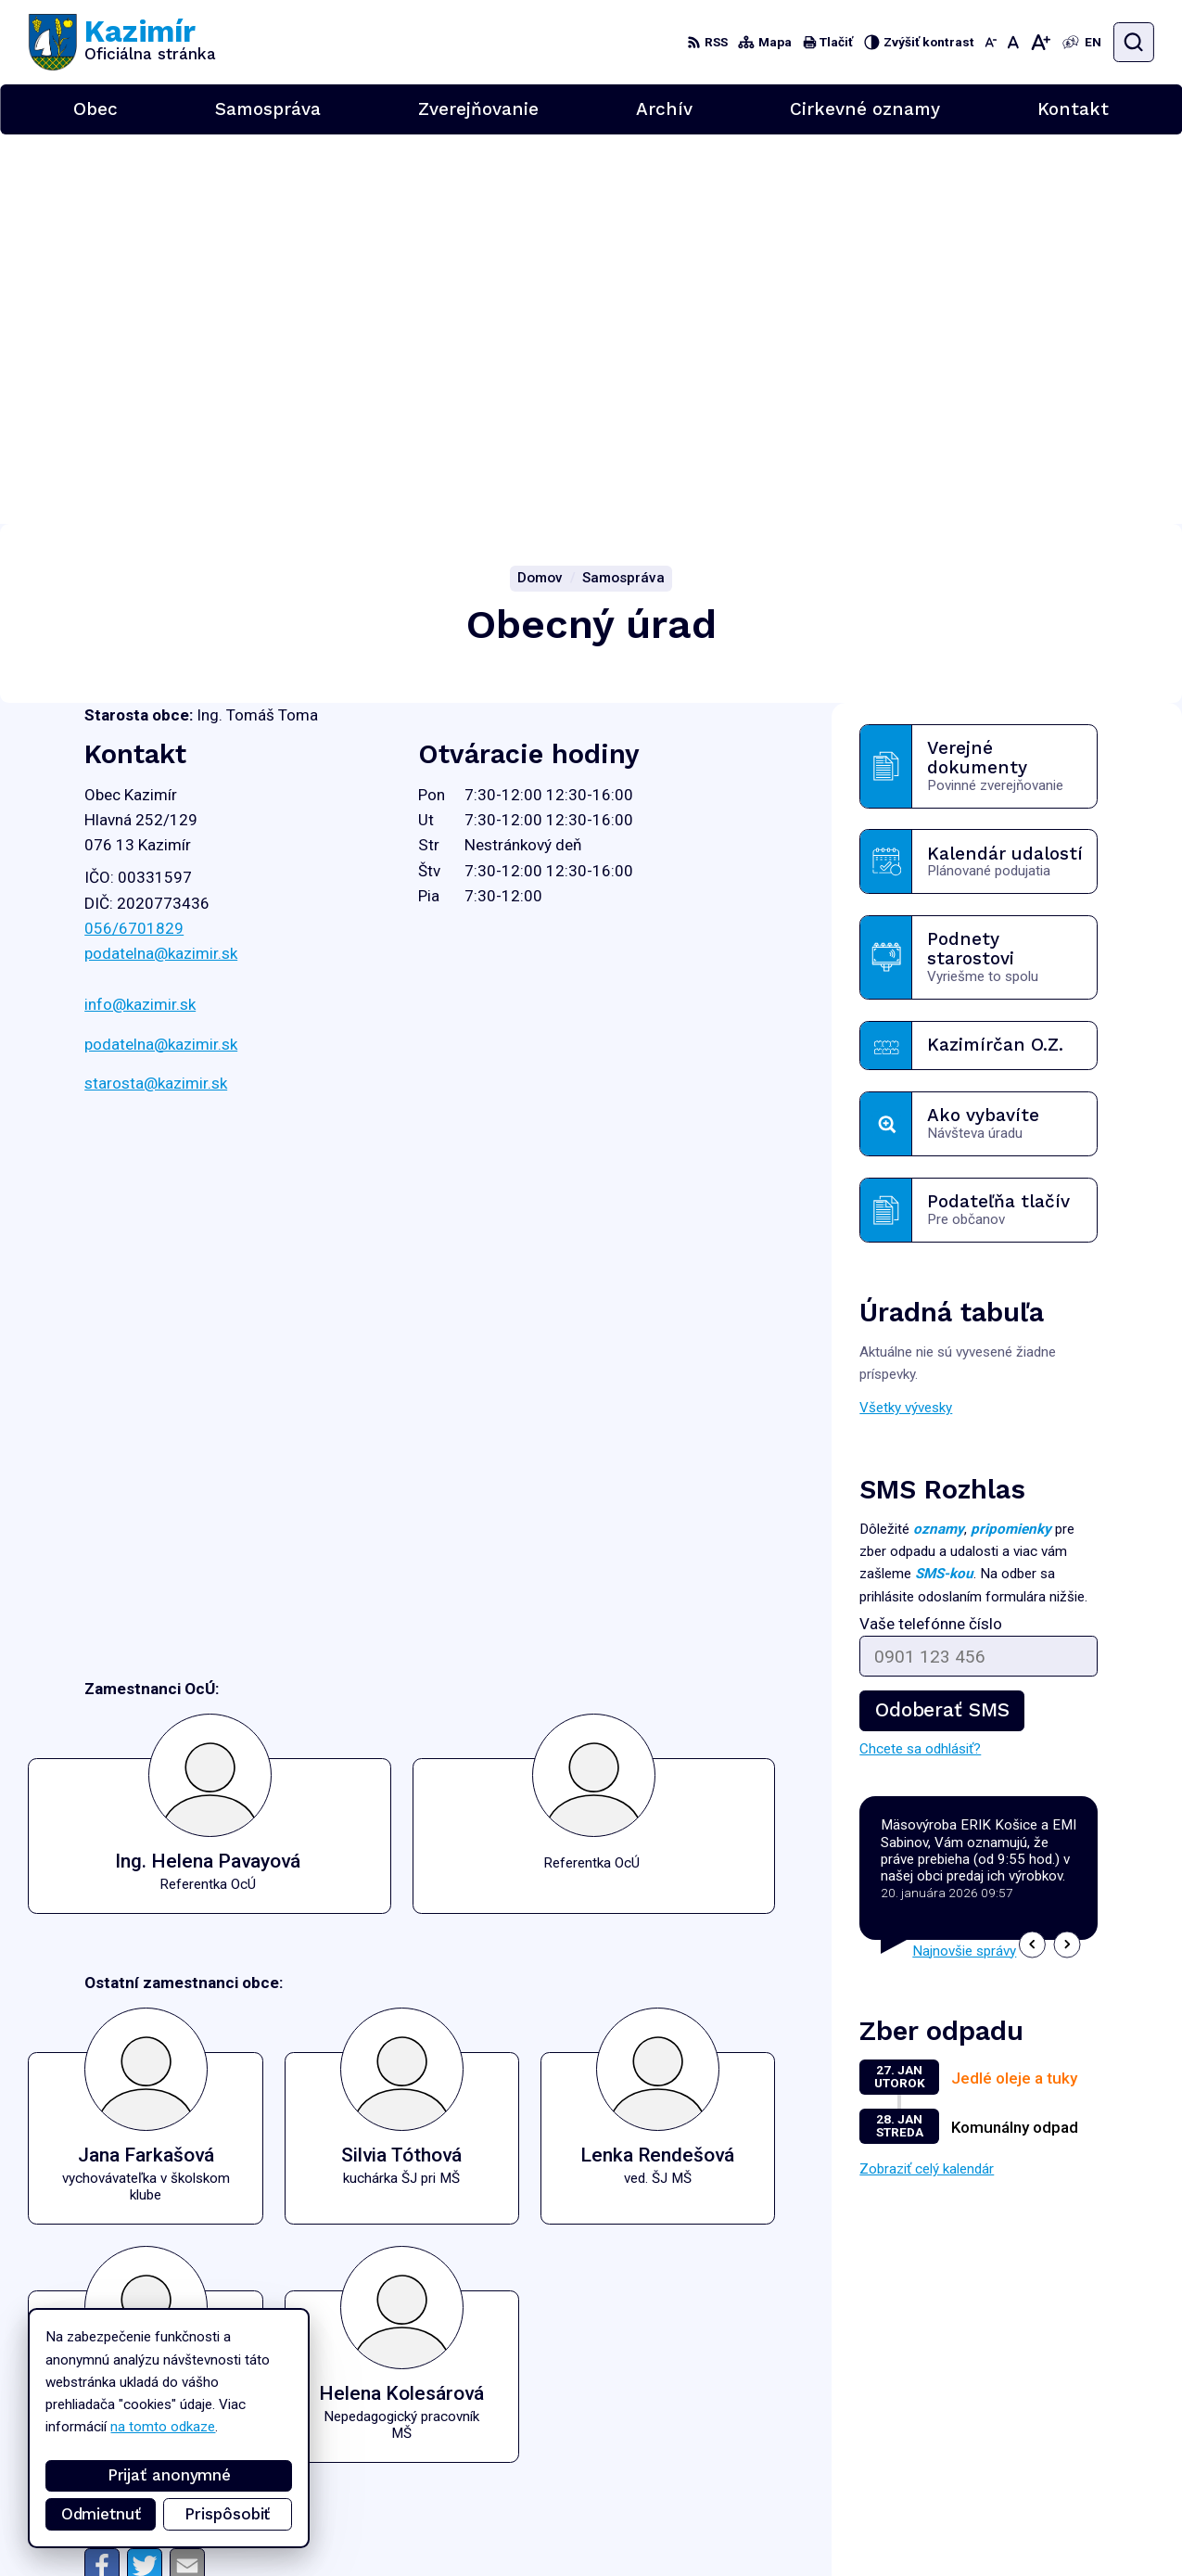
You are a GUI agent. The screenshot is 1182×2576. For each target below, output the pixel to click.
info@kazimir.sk (140, 615)
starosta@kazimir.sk (155, 693)
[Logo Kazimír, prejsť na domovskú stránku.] (122, 42)
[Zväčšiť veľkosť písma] (1040, 42)
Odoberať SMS (942, 1320)
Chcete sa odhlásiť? (920, 1359)
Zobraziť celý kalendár (926, 1779)
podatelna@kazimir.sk (160, 564)
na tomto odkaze (162, 2426)
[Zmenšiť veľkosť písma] (990, 42)
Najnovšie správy (964, 1560)
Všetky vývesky (905, 1018)
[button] (1032, 1555)
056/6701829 (134, 538)
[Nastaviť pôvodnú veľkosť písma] (1012, 42)
